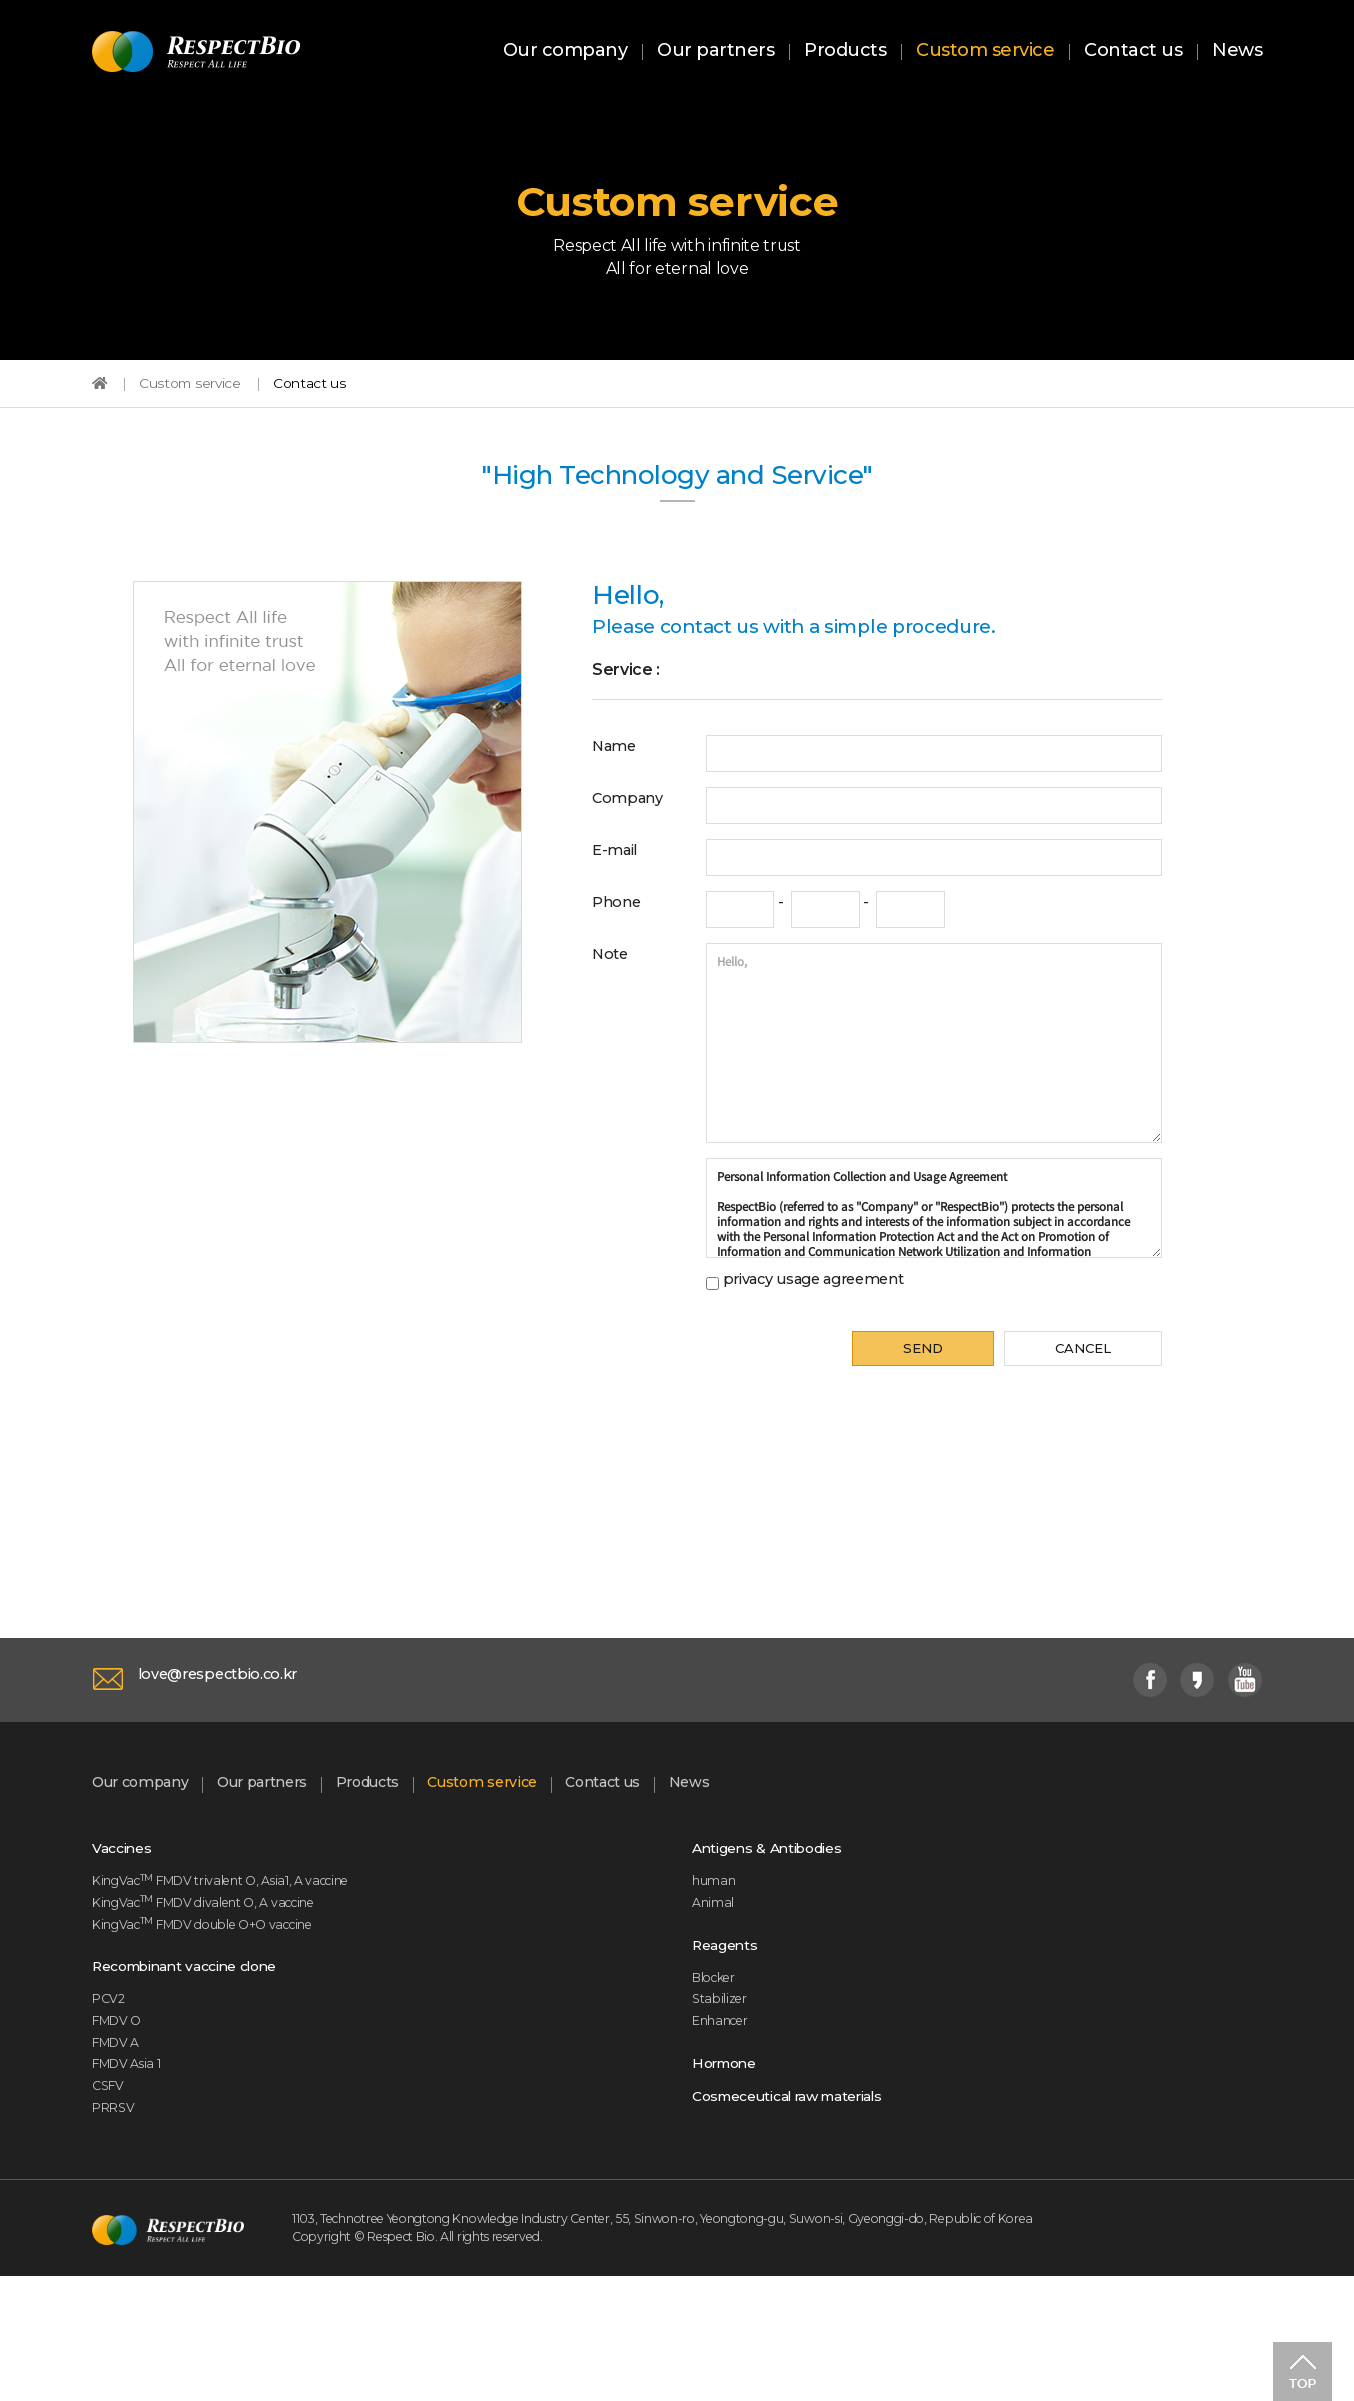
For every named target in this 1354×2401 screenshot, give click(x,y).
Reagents (731, 2033)
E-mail (619, 901)
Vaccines (128, 1924)
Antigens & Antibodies (783, 1924)
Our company (565, 53)
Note (613, 1011)
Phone (621, 956)
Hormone (731, 2169)
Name (618, 792)
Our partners (715, 53)
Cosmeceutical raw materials (811, 2208)
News (1237, 53)
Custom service (985, 53)
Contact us (1133, 53)
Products (845, 53)
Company (634, 847)
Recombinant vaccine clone (206, 2059)
